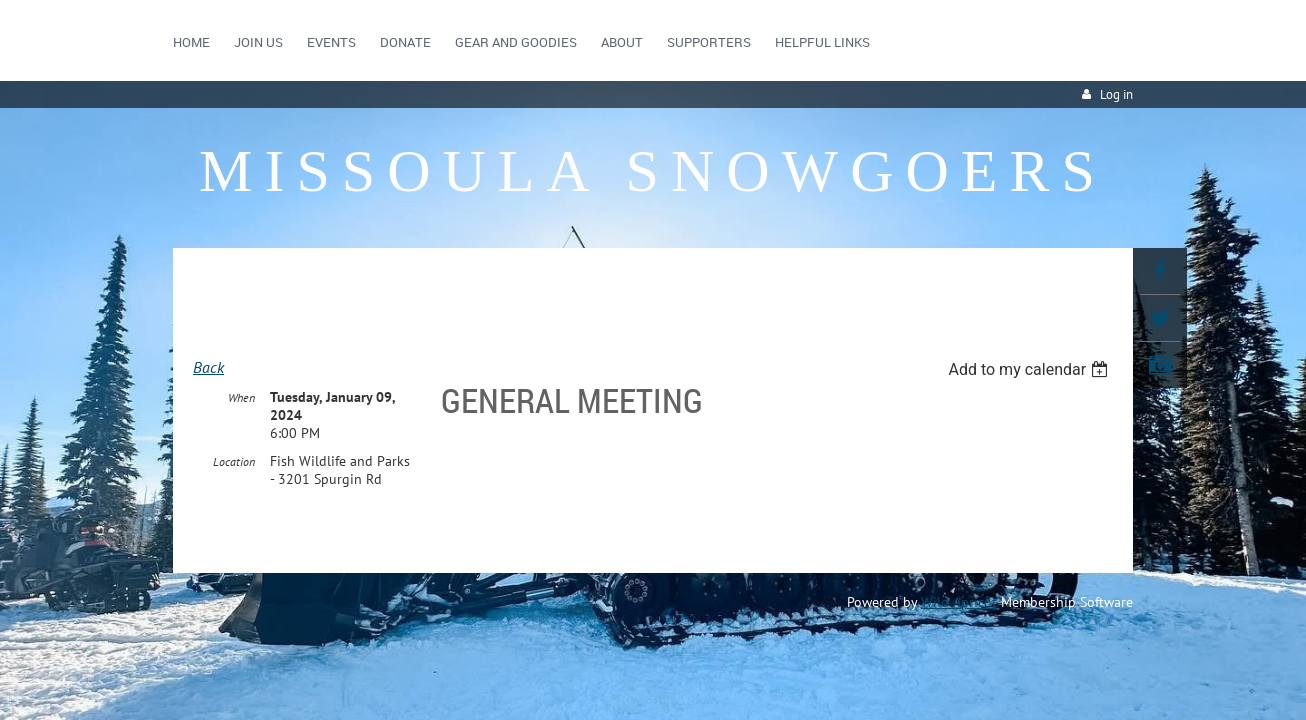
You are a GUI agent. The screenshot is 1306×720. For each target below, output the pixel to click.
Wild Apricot (959, 603)
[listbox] (1030, 369)
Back (208, 367)
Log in (1116, 94)
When (241, 398)
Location (234, 462)
